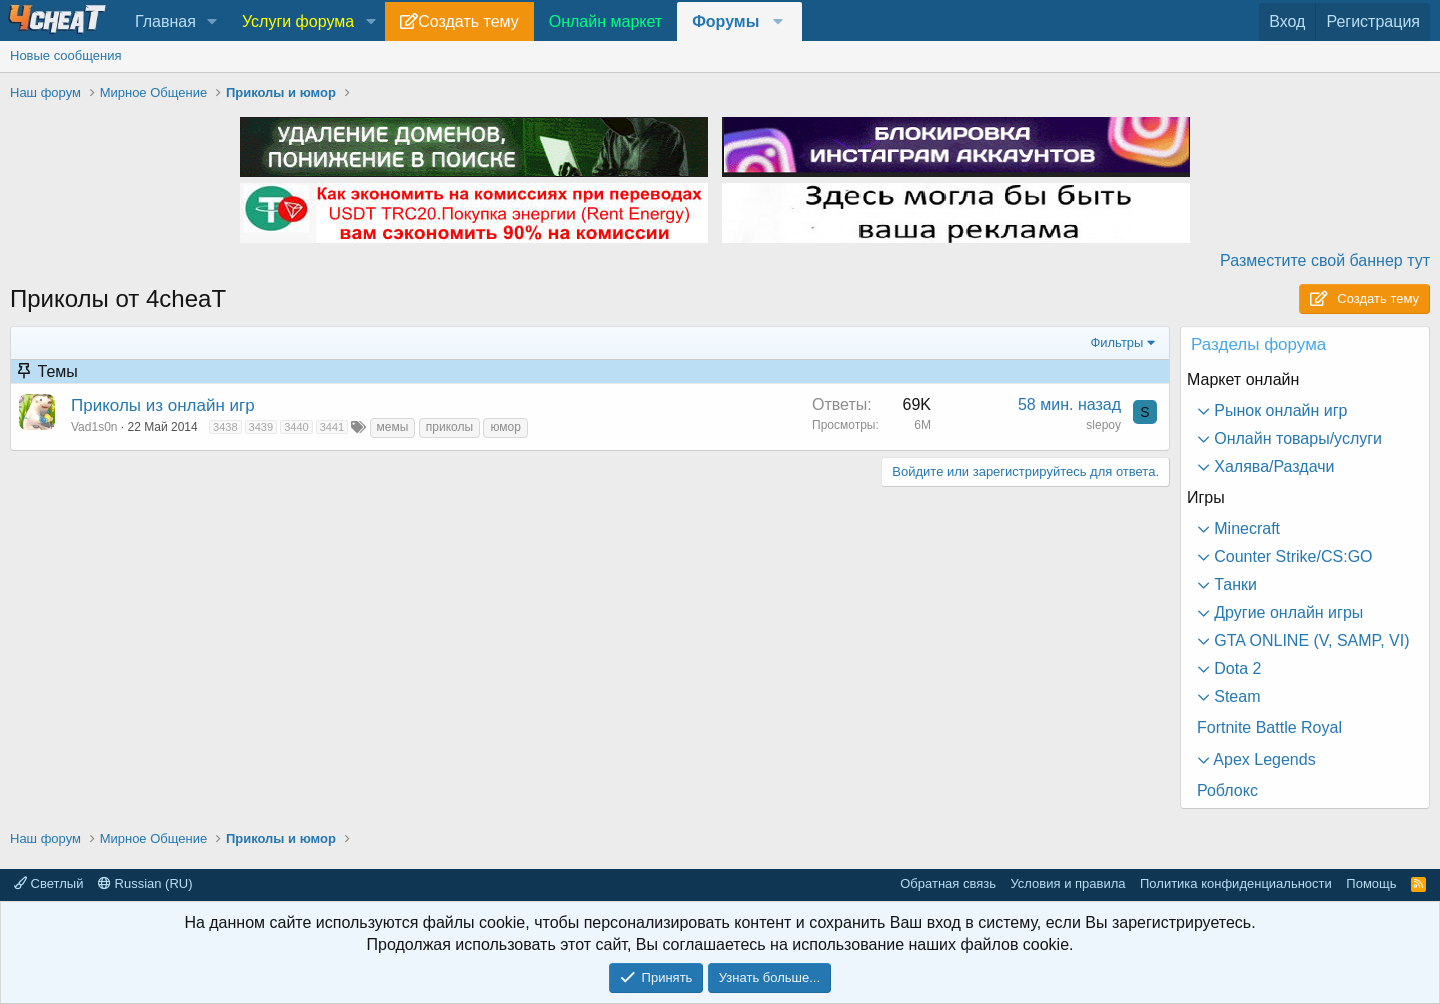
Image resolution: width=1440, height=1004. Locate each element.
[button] (212, 22)
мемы (393, 427)
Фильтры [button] (1116, 342)
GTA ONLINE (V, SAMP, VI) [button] (1310, 640)
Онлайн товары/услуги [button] (1296, 438)
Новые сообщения (66, 55)
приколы (449, 427)
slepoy (1103, 425)
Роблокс (1227, 790)
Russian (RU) (145, 883)
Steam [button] (1235, 696)
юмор (505, 427)
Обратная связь (948, 883)
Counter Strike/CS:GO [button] (1291, 556)
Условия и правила (1067, 883)
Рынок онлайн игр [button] (1279, 410)
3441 (332, 427)
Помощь (1371, 883)
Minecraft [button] (1245, 528)
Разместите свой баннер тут (1325, 260)
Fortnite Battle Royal (1269, 727)
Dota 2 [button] (1236, 668)
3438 (225, 427)
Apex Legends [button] (1263, 759)
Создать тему (468, 21)
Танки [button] (1233, 584)
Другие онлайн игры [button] (1286, 612)
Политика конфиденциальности (1236, 883)
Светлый (48, 883)
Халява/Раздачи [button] (1272, 466)
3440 (296, 427)
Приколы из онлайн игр (163, 405)
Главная (165, 21)
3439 (261, 427)
